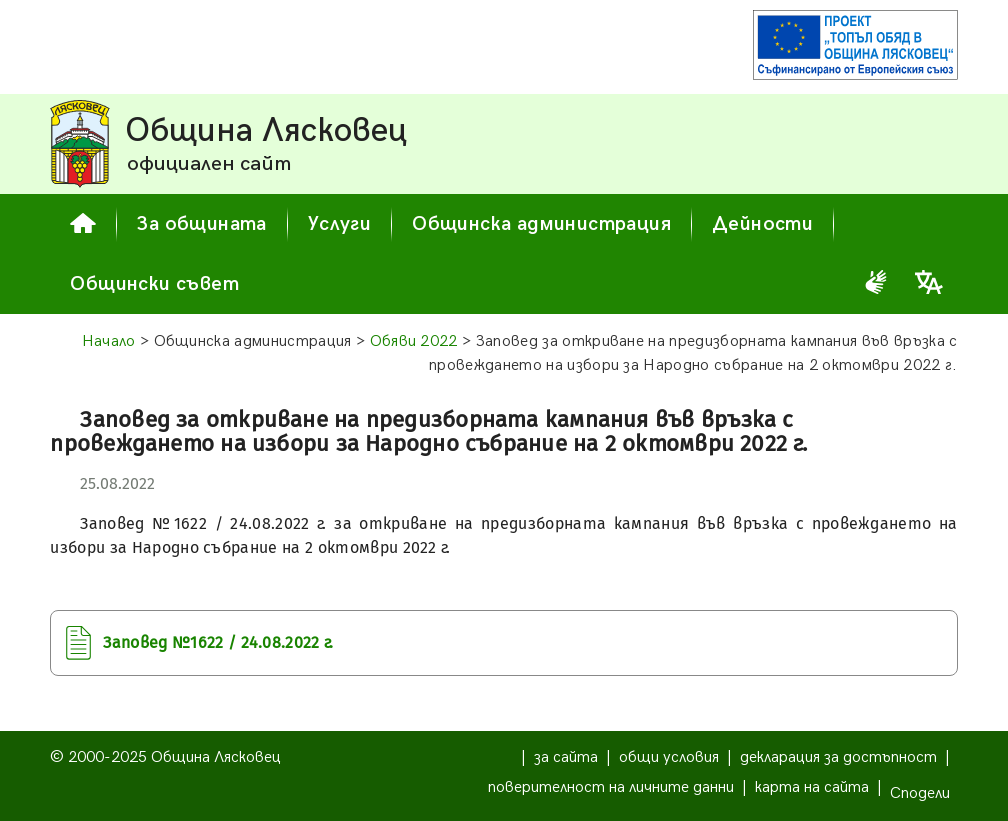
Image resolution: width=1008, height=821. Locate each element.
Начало (109, 341)
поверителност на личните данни (611, 787)
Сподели (920, 793)
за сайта (566, 757)
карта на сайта (812, 787)
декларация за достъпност (838, 757)
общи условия (669, 757)
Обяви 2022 (414, 341)
